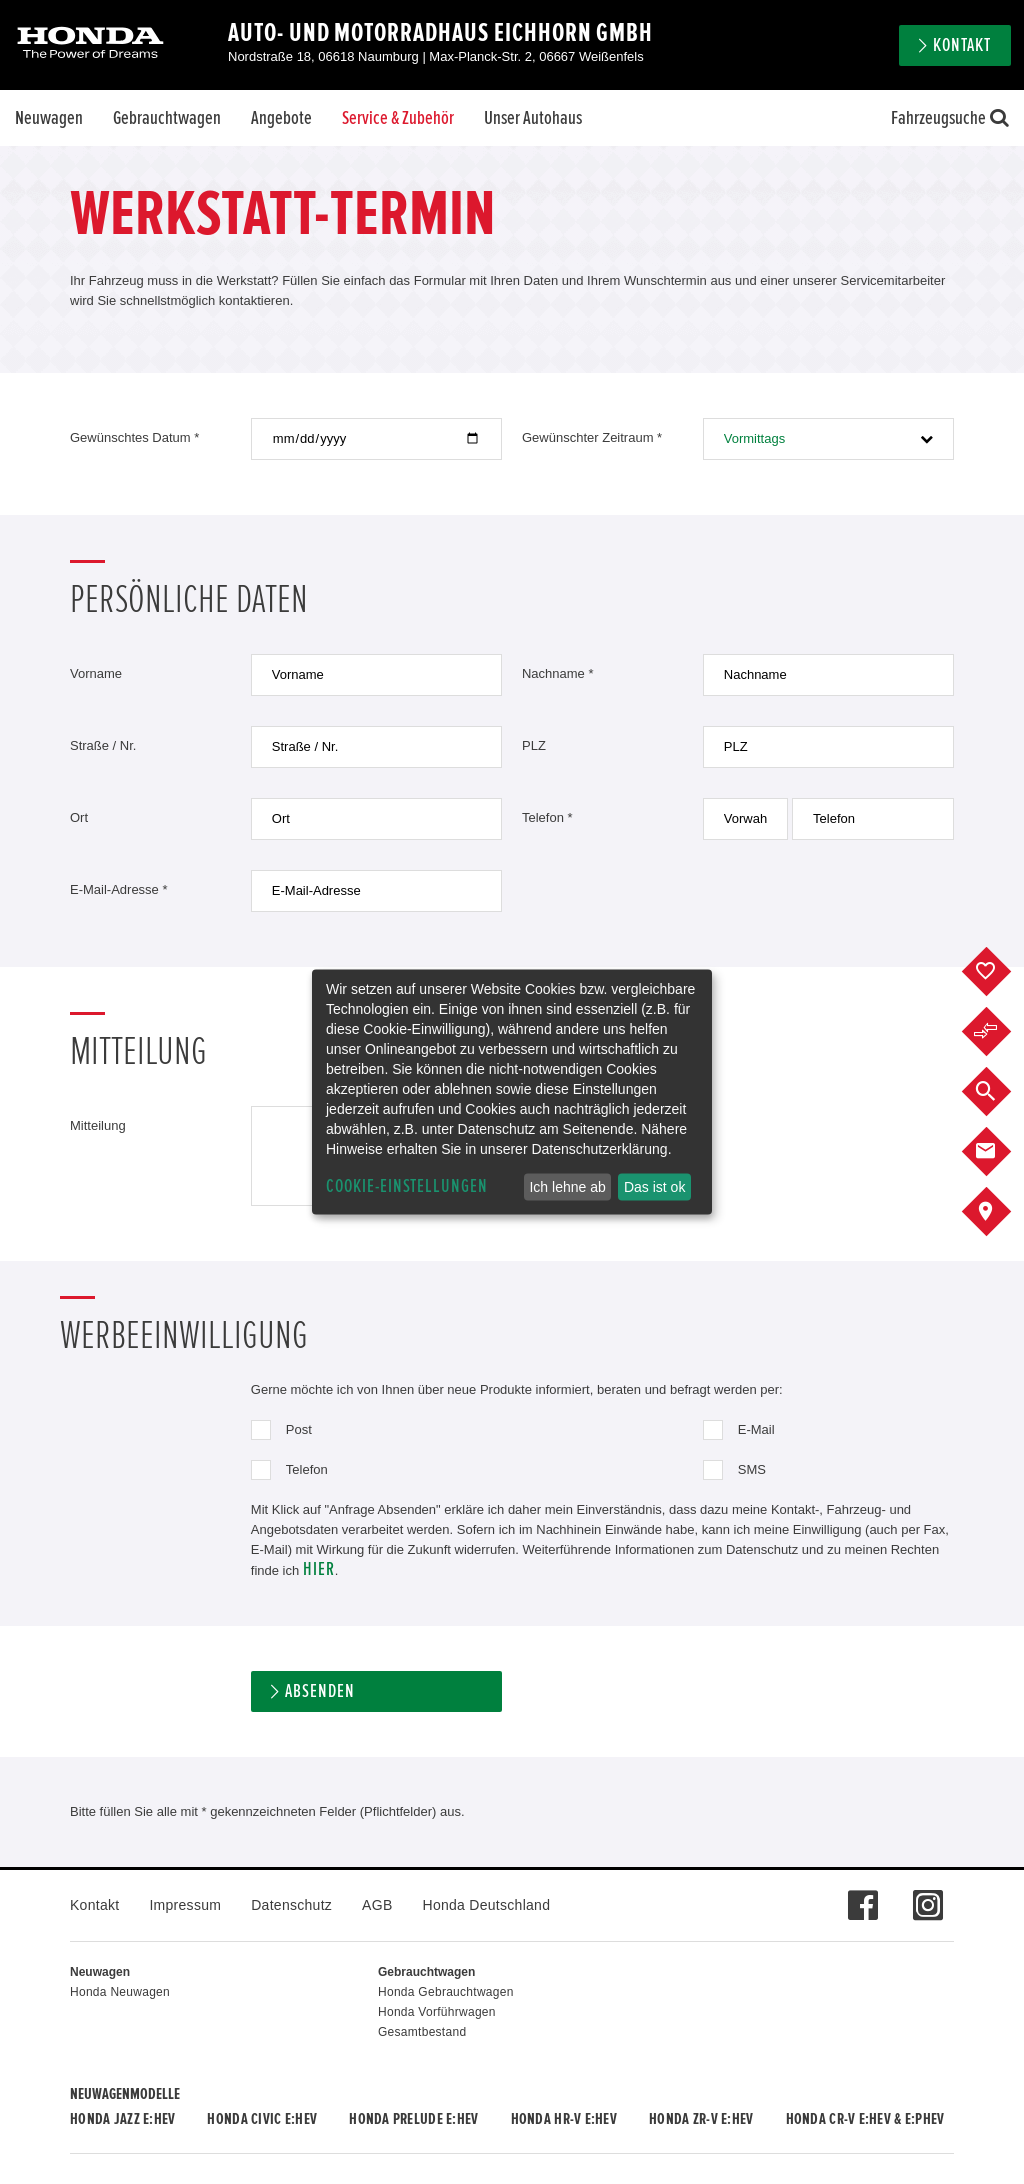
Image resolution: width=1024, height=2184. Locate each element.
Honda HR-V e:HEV (564, 2119)
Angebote (281, 118)
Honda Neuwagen (120, 1992)
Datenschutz (291, 1905)
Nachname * (558, 673)
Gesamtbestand (422, 2032)
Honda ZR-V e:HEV (701, 2119)
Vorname (96, 673)
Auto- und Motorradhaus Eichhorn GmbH (440, 33)
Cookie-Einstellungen (407, 1186)
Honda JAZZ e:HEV (122, 2119)
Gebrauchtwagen (167, 118)
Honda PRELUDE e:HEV (413, 2119)
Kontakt (962, 45)
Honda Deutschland (487, 1905)
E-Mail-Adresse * (119, 889)
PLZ (534, 745)
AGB (377, 1905)
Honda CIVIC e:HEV (262, 2119)
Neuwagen (49, 118)
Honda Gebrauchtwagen (446, 1992)
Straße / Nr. (103, 745)
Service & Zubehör (398, 118)
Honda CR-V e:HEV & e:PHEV (865, 2119)
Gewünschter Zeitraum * (592, 437)
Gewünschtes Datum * (134, 437)
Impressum (185, 1905)
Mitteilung (98, 1125)
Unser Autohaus (533, 118)
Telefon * (547, 817)
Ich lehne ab (567, 1187)
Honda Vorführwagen (437, 2012)
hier (319, 1569)
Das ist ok (654, 1187)
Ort (79, 817)
